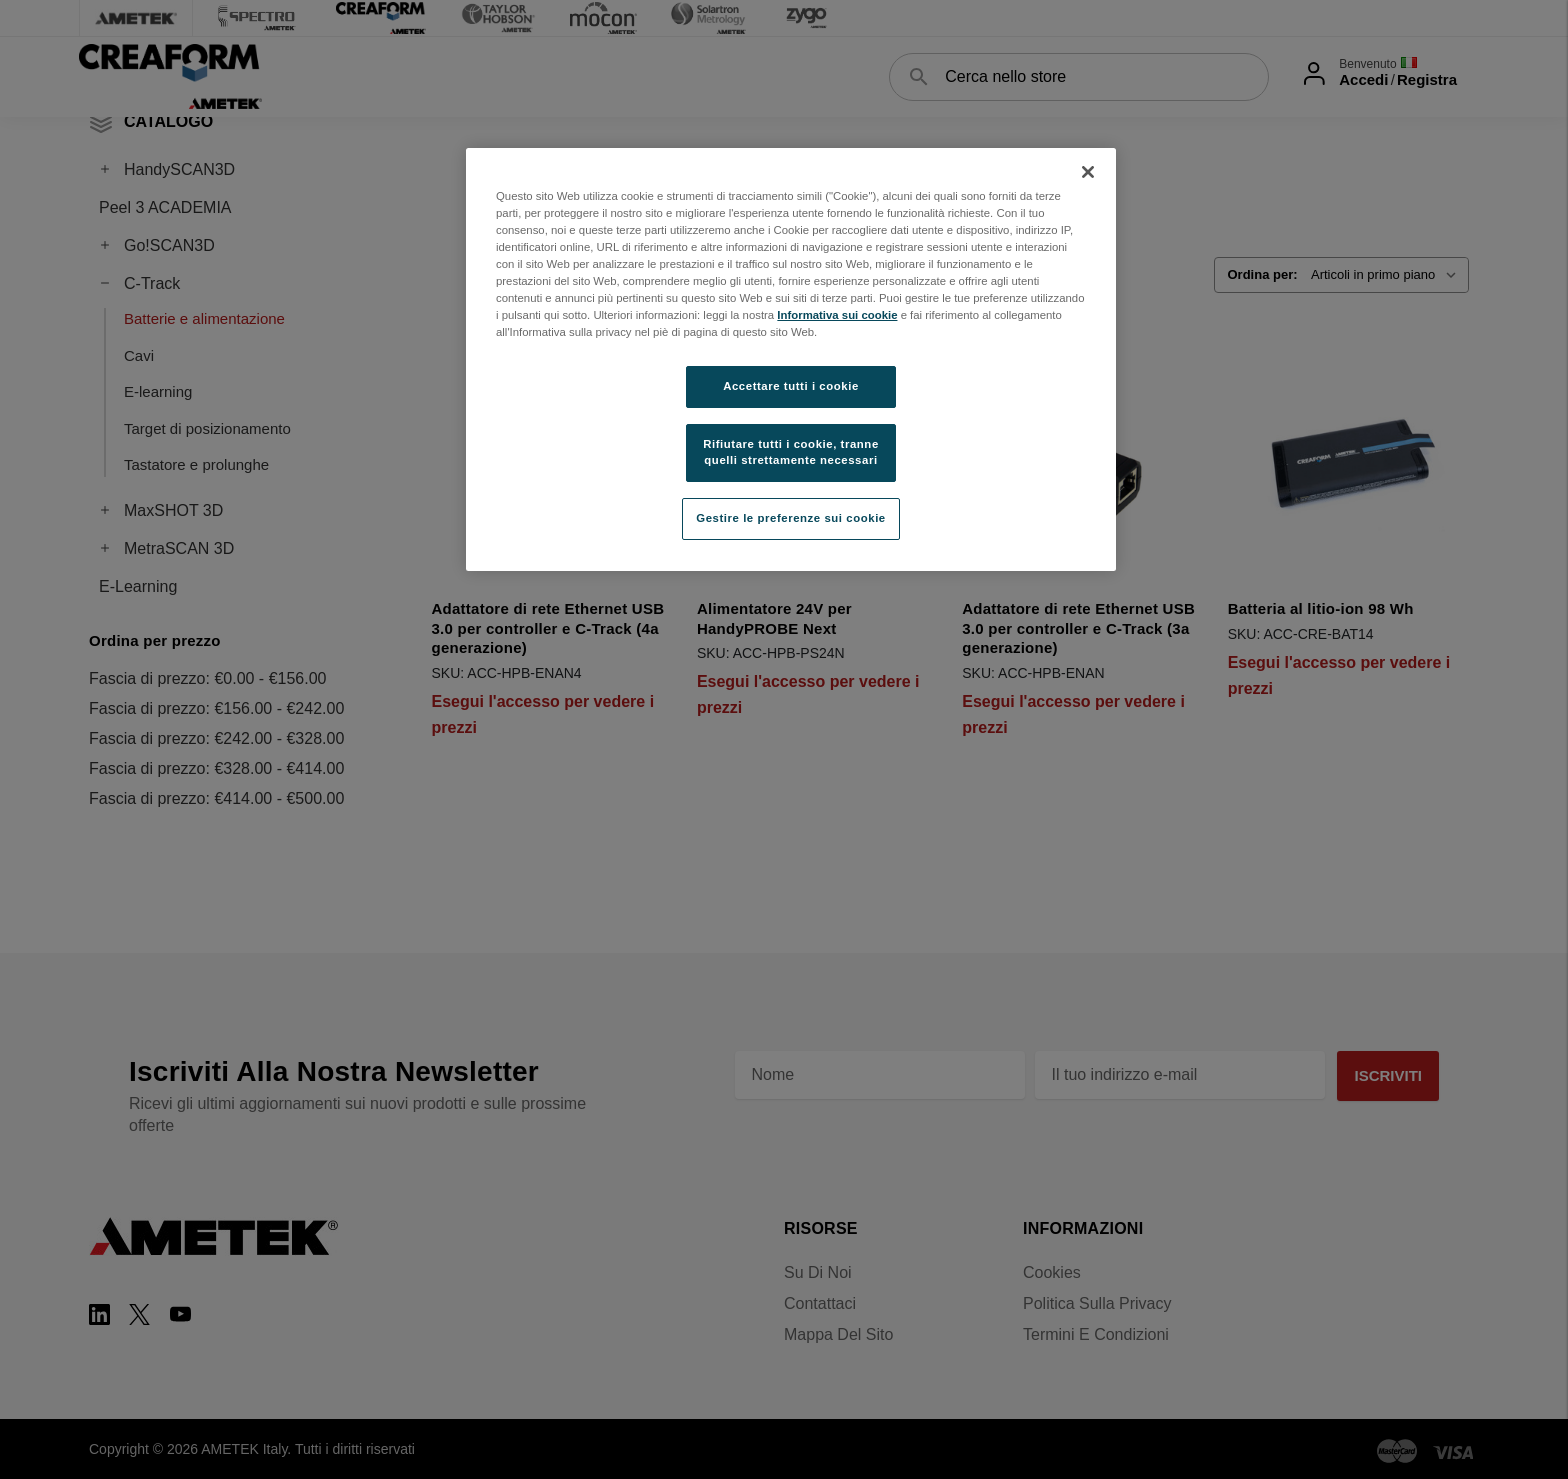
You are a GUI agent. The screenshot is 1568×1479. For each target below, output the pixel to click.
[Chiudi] (1088, 172)
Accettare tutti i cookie (791, 386)
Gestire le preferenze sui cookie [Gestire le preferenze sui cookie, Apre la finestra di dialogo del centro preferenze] (791, 518)
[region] (791, 359)
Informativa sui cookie (837, 315)
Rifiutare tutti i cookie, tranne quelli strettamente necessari (791, 452)
